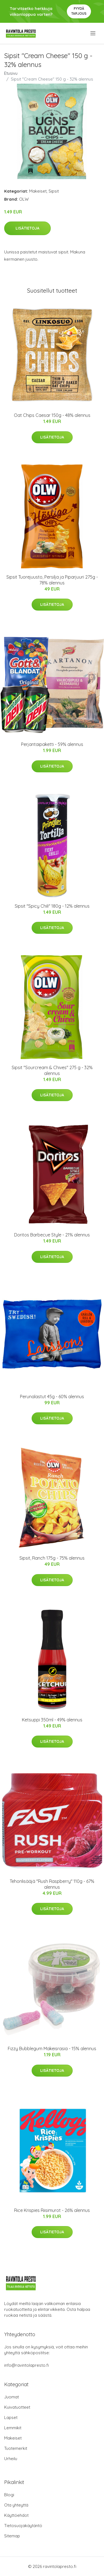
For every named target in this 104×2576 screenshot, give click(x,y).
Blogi (9, 2494)
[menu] (93, 33)
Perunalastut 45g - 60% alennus (52, 1396)
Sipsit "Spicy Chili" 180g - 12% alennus (52, 906)
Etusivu (10, 73)
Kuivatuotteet (17, 2407)
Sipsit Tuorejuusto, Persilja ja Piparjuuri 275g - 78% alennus (52, 580)
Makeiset (38, 191)
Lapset (10, 2417)
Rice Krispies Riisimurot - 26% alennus (52, 2210)
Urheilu (10, 2458)
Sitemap (12, 2535)
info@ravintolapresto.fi (26, 2365)
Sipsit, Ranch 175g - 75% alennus (52, 1558)
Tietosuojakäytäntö (23, 2525)
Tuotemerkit (15, 2448)
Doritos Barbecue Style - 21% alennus (52, 1235)
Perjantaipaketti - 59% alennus (52, 744)
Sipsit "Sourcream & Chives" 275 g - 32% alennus (52, 1070)
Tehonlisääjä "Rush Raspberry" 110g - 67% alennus (52, 1884)
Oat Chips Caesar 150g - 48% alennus (52, 415)
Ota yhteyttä (16, 2505)
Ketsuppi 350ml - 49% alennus (52, 1720)
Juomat (11, 2397)
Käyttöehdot (16, 2515)
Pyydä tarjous (79, 11)
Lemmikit (12, 2427)
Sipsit (54, 191)
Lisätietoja (27, 228)
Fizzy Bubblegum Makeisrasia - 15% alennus (52, 2048)
